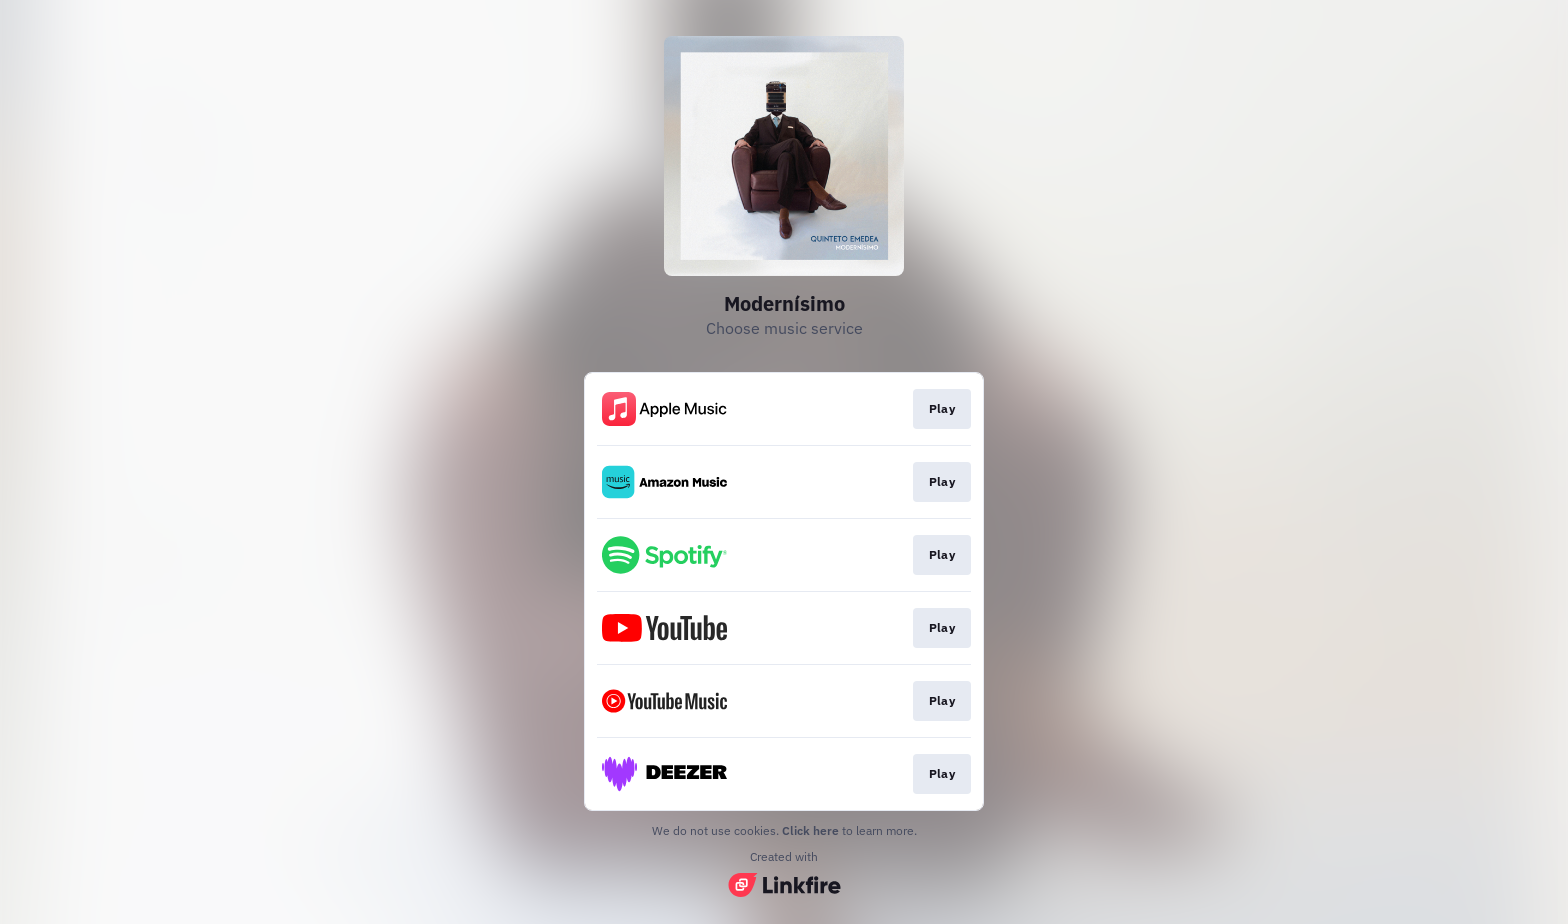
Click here (810, 830)
